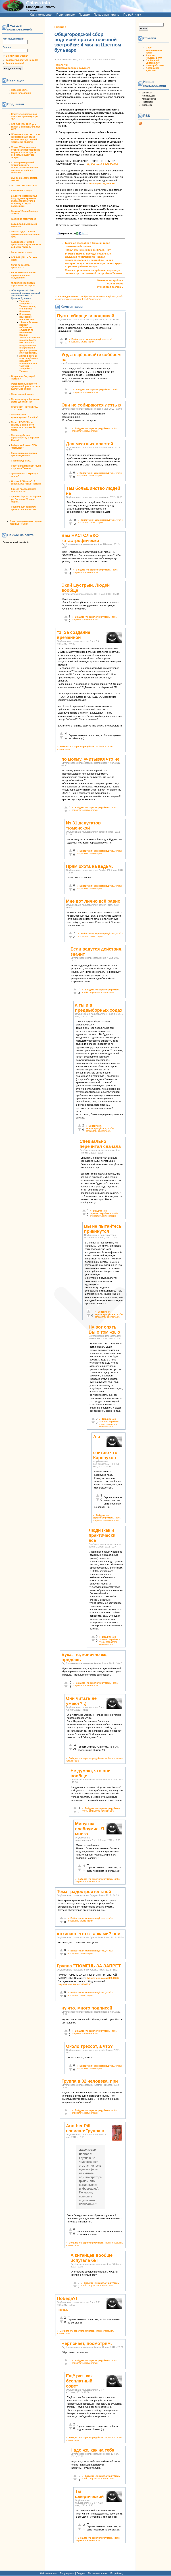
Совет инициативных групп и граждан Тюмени (26, 467)
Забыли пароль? (15, 63)
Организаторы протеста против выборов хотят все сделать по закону (25, 386)
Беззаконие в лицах (21, 190)
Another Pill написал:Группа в (85, 2128)
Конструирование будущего (73, 68)
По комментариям (107, 14)
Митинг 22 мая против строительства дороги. (23, 284)
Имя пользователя (13, 39)
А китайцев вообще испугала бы (91, 2258)
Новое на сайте (19, 90)
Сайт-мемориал (41, 14)
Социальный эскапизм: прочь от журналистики (23, 508)
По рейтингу (132, 14)
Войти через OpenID (17, 56)
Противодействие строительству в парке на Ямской (25, 438)
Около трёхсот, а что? (89, 2046)
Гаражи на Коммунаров (23, 219)
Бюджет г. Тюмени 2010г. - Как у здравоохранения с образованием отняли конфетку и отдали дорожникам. (25, 201)
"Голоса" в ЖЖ (154, 58)
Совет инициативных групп (154, 50)
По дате (84, 14)
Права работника (155, 65)
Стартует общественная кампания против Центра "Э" (24, 116)
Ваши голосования (21, 93)
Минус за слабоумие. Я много (89, 1828)
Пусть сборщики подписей (85, 315)
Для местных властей (89, 443)
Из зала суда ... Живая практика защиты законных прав (26, 234)
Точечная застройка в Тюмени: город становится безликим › (110, 285)
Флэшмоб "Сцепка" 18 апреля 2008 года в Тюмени (26, 482)
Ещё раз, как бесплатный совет (79, 2380)
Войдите (86, 296)
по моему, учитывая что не (90, 759)
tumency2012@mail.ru (102, 183)
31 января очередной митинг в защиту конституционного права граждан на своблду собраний (24, 167)
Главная (60, 27)
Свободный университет (153, 61)
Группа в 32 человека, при (89, 2081)
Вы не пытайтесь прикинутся (103, 1229)
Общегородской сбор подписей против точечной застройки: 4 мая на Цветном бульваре (25, 294)
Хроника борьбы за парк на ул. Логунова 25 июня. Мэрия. (26, 499)
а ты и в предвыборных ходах (98, 1008)
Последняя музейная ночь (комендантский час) (25, 400)
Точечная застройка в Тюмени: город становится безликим (27, 306)
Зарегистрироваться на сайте (22, 60)
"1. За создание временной (73, 635)
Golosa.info (38, 2)
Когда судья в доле (21, 252)
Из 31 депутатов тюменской (83, 825)
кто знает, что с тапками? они (88, 1933)
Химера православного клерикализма (23, 490)
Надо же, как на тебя (92, 2450)
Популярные (65, 14)
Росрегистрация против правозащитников (24, 454)
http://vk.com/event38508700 (74, 1984)
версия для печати (68, 296)
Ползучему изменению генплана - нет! (27, 317)
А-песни (150, 55)
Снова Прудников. (21, 460)
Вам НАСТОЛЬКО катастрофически (80, 538)
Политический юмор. (22, 394)
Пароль (7, 47)
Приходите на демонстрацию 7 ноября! (24, 415)
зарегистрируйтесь (105, 296)
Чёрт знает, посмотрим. (86, 2343)
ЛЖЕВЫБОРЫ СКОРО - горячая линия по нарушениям (23, 275)
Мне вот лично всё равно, (94, 901)
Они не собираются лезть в (91, 405)
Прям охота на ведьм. (89, 866)
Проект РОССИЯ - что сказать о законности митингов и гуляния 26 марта (23, 426)
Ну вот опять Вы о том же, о (104, 1330)
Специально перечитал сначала (100, 1144)
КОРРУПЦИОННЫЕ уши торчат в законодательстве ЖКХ (25, 127)
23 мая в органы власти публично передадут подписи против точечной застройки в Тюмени (28, 363)
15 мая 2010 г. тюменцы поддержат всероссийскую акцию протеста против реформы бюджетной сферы (25, 152)
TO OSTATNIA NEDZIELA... (25, 185)
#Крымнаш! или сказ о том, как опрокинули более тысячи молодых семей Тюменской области (25, 138)
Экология (62, 64)
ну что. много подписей (86, 2008)
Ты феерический (89, 2494)
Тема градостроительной (84, 1891)
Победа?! (67, 2298)
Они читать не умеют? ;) (81, 1701)
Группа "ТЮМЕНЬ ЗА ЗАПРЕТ (89, 1965)
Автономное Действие (152, 69)
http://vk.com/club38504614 (102, 164)
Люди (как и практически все (102, 1535)
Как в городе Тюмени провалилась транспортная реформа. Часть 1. (26, 244)
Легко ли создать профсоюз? (20, 266)
